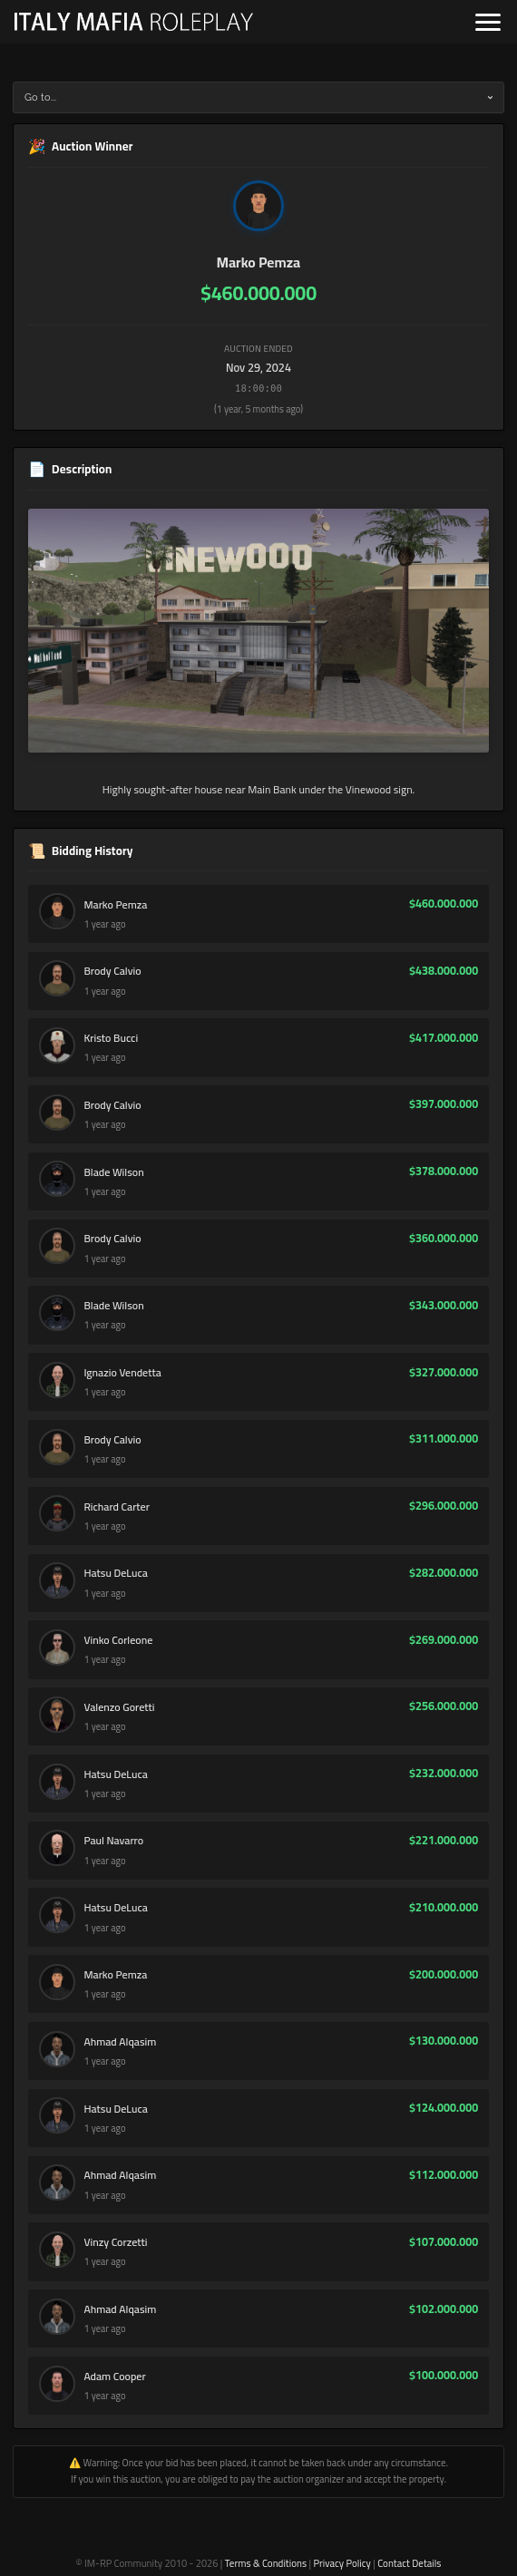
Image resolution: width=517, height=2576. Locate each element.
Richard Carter (116, 1507)
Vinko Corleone (117, 1640)
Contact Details (409, 2563)
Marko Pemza (258, 262)
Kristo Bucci (110, 1038)
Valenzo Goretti (118, 1707)
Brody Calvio (112, 971)
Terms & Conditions (266, 2563)
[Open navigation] (487, 21)
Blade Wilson (113, 1172)
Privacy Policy (341, 2563)
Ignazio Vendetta (122, 1373)
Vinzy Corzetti (115, 2242)
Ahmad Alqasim (119, 2042)
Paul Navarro (113, 1840)
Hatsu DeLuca (115, 1573)
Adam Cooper (114, 2376)
